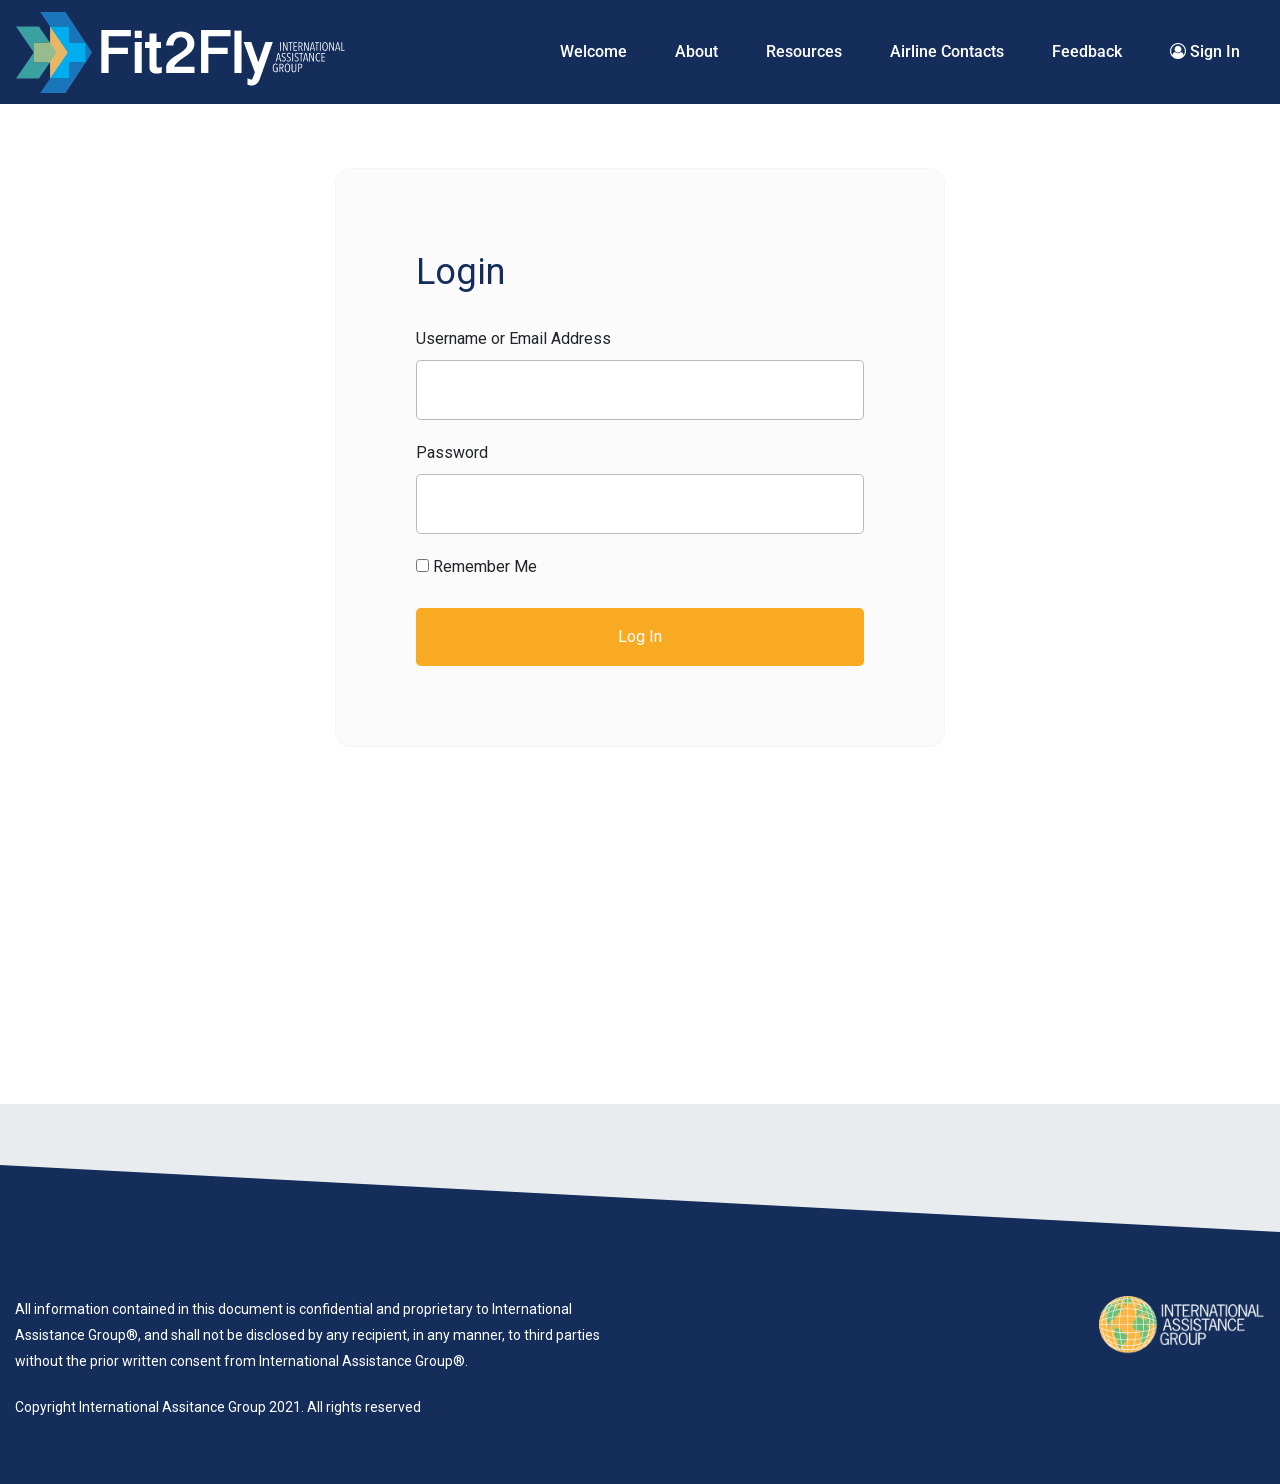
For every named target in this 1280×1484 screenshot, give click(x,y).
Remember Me (476, 566)
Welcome (593, 51)
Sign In (1205, 51)
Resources (804, 51)
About (696, 51)
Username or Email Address (513, 338)
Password (452, 452)
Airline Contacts (947, 51)
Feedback (1087, 51)
